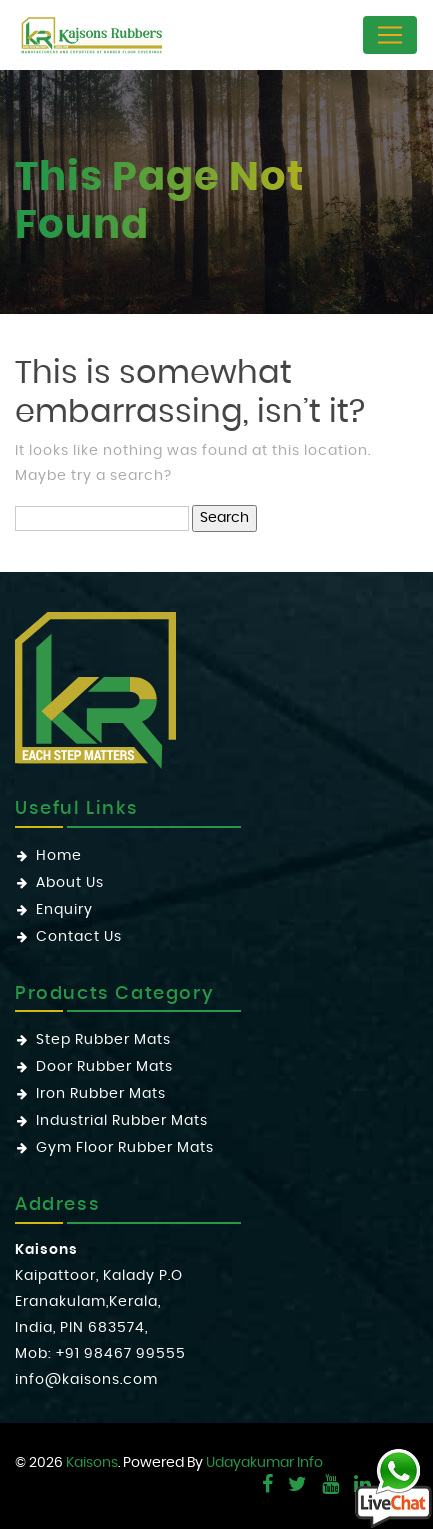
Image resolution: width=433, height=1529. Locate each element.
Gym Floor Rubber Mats (125, 1148)
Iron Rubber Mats (101, 1094)
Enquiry (64, 910)
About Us (70, 883)
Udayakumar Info (264, 1463)
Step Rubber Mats (103, 1040)
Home (59, 856)
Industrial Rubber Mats (122, 1121)
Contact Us (79, 937)
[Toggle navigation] (390, 35)
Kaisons (92, 1463)
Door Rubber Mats (104, 1067)
